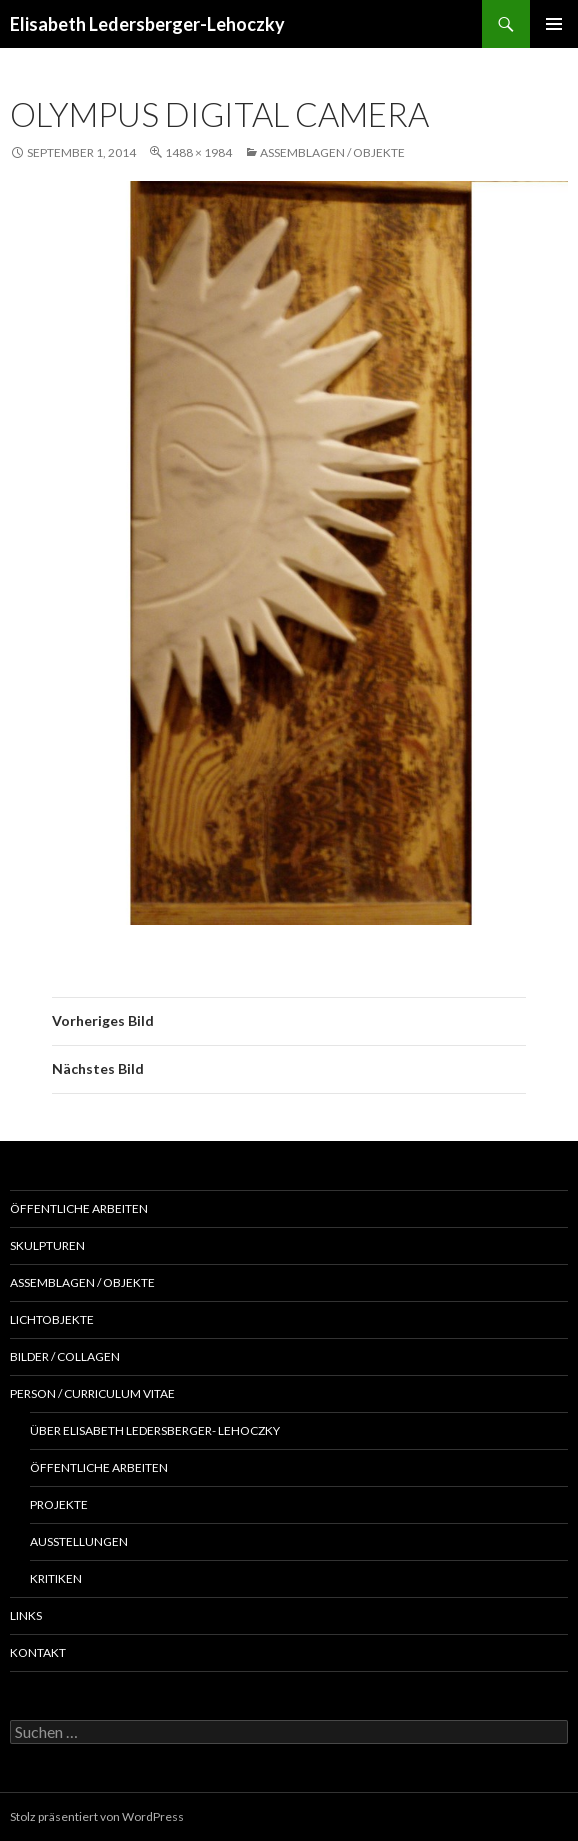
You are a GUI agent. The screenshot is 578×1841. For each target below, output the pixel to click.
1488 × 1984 (198, 152)
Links (26, 1615)
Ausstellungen (79, 1541)
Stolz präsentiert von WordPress (97, 1816)
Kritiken (56, 1578)
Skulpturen (47, 1245)
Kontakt (38, 1652)
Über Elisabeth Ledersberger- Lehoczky (155, 1430)
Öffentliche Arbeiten (79, 1208)
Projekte (59, 1504)
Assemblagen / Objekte (332, 152)
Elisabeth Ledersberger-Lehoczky (147, 24)
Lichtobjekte (52, 1319)
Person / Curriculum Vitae (92, 1393)
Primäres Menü (554, 24)
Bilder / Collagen (65, 1356)
